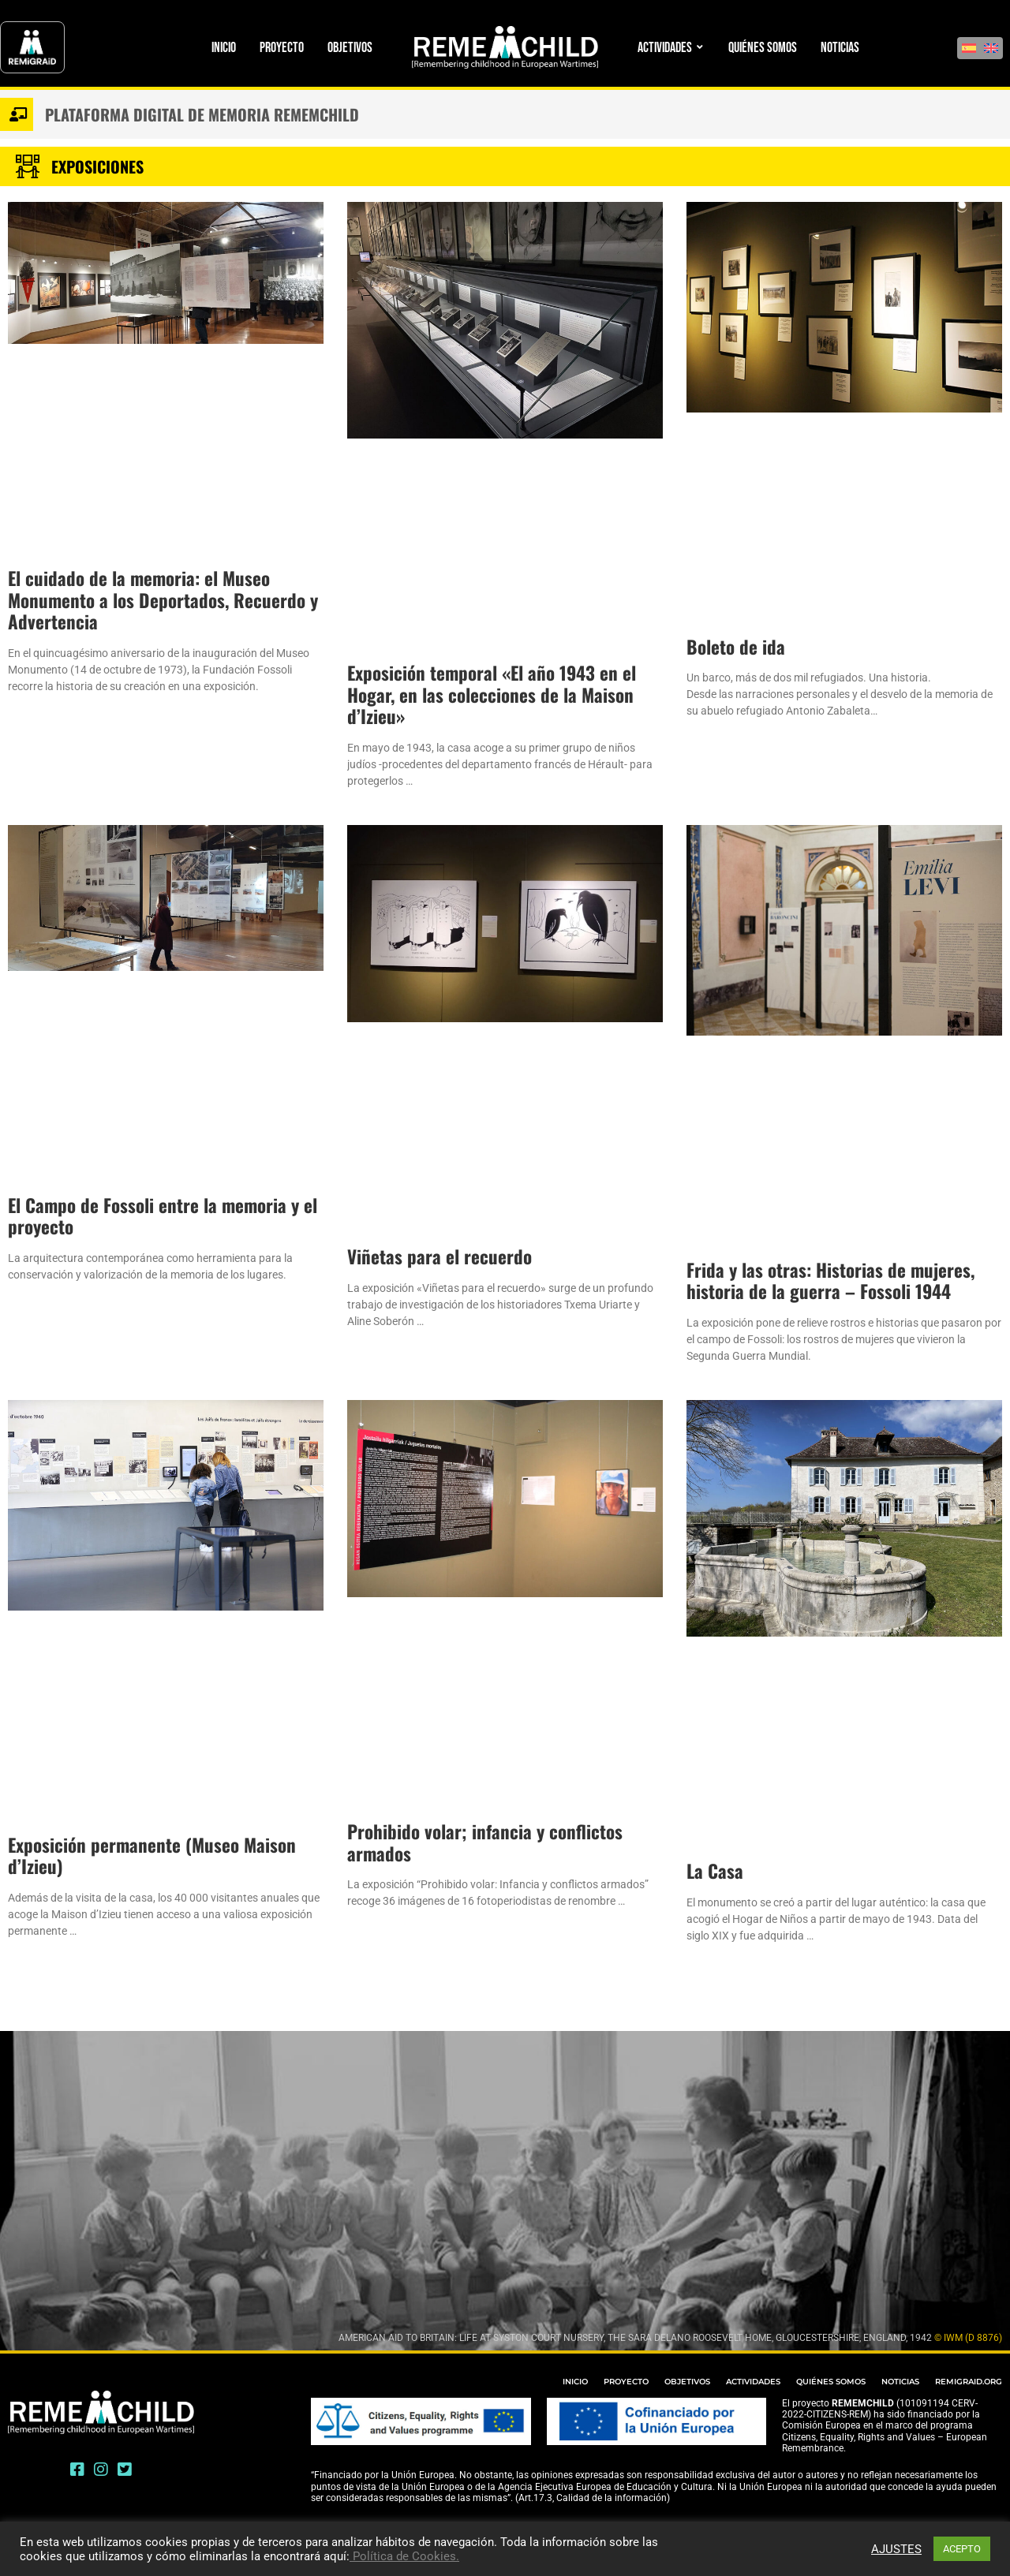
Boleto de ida (735, 646)
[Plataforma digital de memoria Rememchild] (16, 114)
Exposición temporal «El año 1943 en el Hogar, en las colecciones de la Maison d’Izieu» (491, 694)
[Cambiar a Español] (969, 48)
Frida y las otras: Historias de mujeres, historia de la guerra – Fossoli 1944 (830, 1280)
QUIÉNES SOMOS (831, 2381)
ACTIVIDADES (753, 2381)
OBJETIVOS (687, 2381)
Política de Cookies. (404, 2556)
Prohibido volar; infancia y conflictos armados (485, 1842)
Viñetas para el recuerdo (439, 1256)
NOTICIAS (900, 2381)
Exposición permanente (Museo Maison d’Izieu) (152, 1855)
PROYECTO (626, 2381)
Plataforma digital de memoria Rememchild (202, 114)
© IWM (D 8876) (968, 2337)
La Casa (714, 1870)
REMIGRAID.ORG (968, 2381)
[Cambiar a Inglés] (991, 48)
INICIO (575, 2381)
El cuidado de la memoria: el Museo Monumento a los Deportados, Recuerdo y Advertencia (163, 600)
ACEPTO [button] (962, 2549)
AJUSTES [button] (896, 2549)
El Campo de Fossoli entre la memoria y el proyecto (162, 1216)
